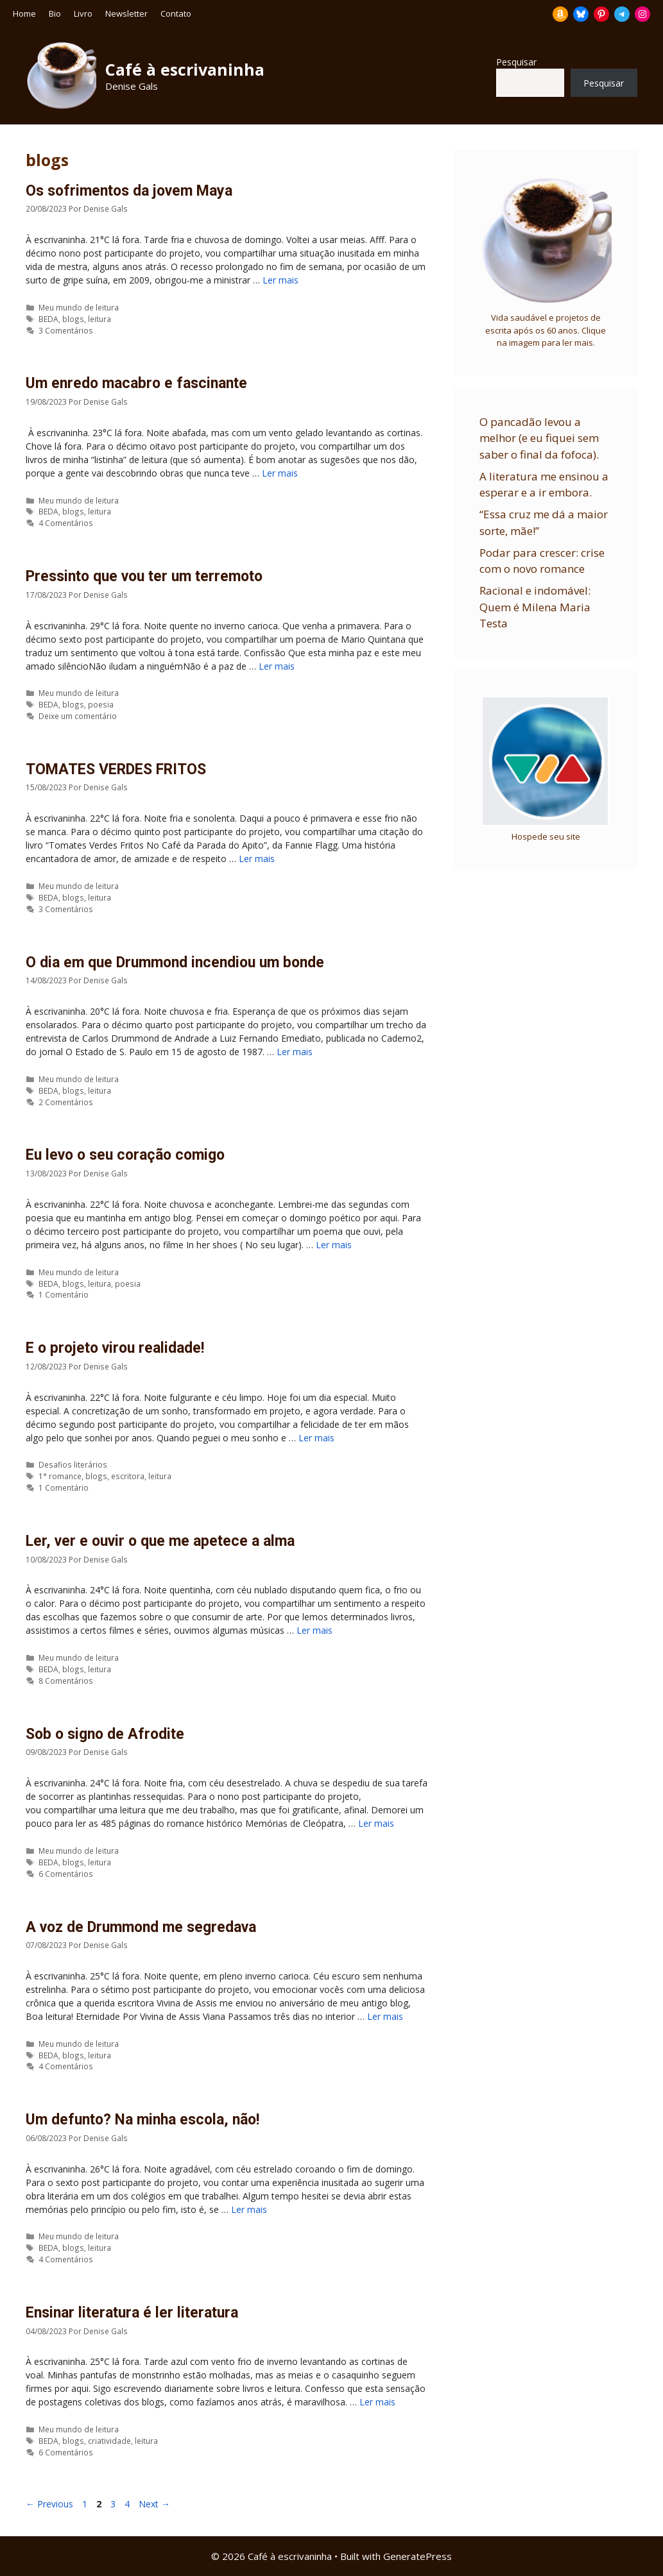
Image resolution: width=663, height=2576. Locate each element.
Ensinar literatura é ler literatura (132, 2312)
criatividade (109, 2441)
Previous (49, 2504)
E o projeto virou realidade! (115, 1348)
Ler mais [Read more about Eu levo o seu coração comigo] (334, 1245)
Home (24, 13)
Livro (83, 13)
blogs (73, 319)
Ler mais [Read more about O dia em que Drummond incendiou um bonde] (295, 1052)
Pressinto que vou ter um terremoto (144, 576)
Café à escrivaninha (184, 69)
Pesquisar (516, 62)
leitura (99, 319)
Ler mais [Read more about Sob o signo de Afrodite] (376, 1823)
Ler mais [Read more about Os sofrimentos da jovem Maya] (280, 280)
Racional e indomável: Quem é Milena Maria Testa (534, 607)
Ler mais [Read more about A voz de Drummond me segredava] (385, 2016)
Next (154, 2504)
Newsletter (126, 13)
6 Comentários (66, 1873)
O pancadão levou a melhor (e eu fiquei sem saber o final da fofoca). (539, 438)
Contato (175, 13)
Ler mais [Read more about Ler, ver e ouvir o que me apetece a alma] (314, 1630)
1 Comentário (64, 1294)
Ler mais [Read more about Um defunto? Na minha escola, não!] (249, 2209)
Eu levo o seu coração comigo (125, 1155)
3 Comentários (66, 330)
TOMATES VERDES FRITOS (116, 769)
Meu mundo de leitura (79, 307)
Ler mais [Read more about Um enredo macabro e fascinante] (280, 473)
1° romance (60, 1476)
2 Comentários (66, 1102)
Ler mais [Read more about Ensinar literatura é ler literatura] (377, 2402)
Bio (55, 13)
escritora (127, 1476)
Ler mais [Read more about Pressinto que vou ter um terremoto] (277, 666)
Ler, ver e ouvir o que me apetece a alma (160, 1541)
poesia (101, 704)
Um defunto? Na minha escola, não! (142, 2119)
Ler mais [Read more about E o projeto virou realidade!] (316, 1438)
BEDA (48, 319)
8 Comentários (66, 1680)
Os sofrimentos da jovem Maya (129, 190)
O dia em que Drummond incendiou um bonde (175, 962)
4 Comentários (66, 523)
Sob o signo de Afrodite (105, 1734)
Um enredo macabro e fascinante (136, 383)
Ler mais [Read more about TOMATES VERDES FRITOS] (257, 858)
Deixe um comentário (78, 716)
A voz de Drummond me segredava (141, 1927)
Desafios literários (73, 1464)
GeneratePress (417, 2556)
